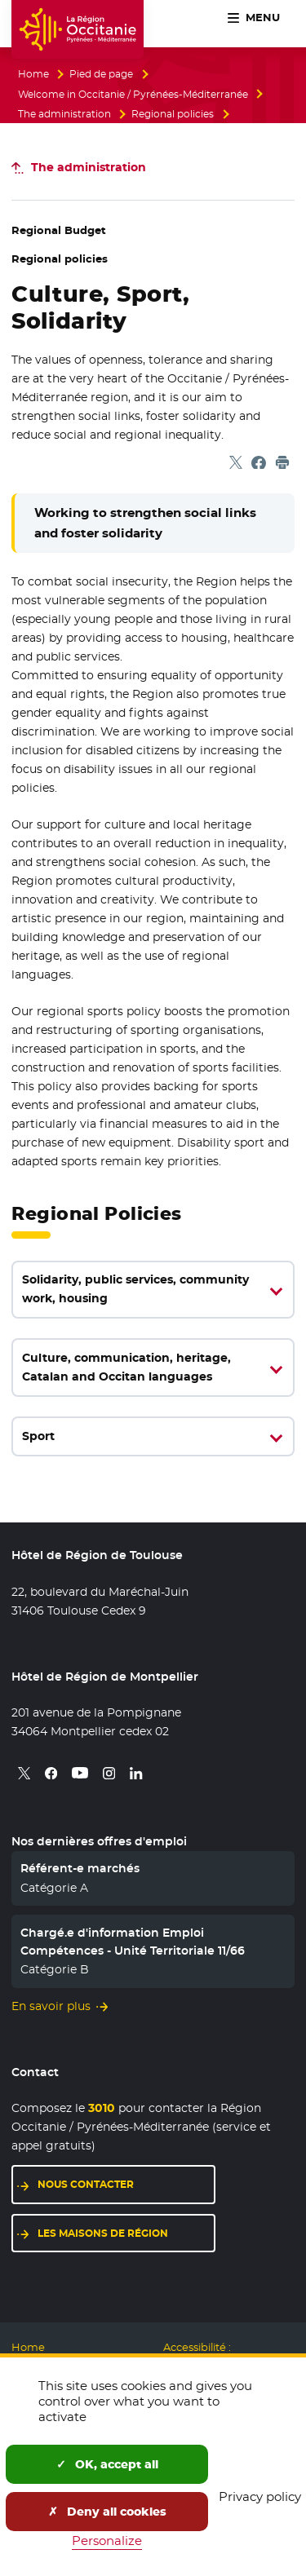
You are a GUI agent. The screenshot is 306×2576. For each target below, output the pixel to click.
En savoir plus (51, 2006)
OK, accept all (107, 2464)
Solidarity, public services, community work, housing (135, 1289)
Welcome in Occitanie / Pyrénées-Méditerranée (133, 94)
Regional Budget (58, 230)
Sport (38, 1436)
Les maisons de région (103, 2233)
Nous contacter (86, 2184)
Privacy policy (260, 2496)
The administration (64, 114)
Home (33, 74)
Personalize (107, 2540)
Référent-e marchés (80, 1868)
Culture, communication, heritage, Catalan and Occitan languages (126, 1367)
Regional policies (172, 114)
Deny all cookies (107, 2511)
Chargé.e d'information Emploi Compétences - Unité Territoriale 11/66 (132, 1941)
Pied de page (101, 74)
